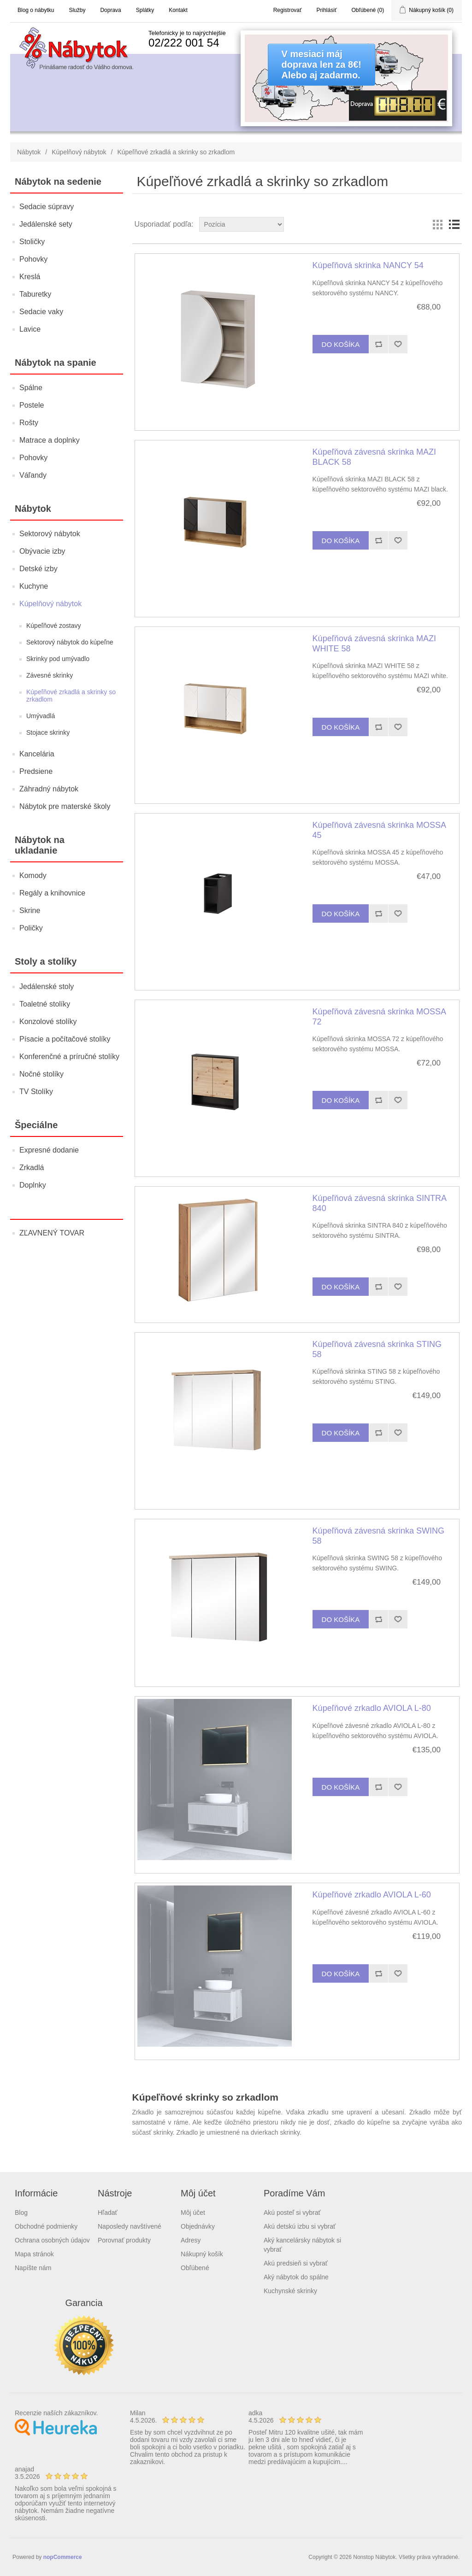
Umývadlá (40, 716)
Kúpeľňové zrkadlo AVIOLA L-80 (372, 1708)
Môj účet (193, 2212)
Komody (33, 875)
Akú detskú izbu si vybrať (300, 2226)
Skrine (29, 910)
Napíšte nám (33, 2268)
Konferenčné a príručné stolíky (69, 1056)
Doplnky (32, 1185)
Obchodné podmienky (46, 2226)
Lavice (30, 329)
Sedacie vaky (41, 312)
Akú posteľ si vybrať (292, 2212)
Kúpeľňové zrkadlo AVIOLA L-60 (372, 1894)
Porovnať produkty (124, 2240)
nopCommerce (62, 2557)
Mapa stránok (34, 2254)
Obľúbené (195, 2268)
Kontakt (178, 10)
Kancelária (36, 754)
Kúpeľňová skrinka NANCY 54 (368, 265)
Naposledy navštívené (129, 2226)
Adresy (191, 2240)
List (454, 224)
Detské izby (38, 569)
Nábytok (29, 152)
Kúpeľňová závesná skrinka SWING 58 (378, 1536)
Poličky (31, 928)
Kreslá (29, 277)
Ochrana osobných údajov (52, 2240)
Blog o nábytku (36, 10)
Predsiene (36, 771)
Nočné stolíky (41, 1074)
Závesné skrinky (49, 675)
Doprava (110, 10)
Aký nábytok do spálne (296, 2277)
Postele (31, 405)
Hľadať (108, 2212)
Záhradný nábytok (48, 789)
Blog (21, 2212)
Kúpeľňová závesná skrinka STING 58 (377, 1349)
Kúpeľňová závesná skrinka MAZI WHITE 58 (374, 643)
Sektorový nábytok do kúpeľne (69, 642)
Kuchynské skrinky (290, 2291)
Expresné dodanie (49, 1150)
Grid (437, 224)
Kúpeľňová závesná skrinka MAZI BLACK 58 (374, 457)
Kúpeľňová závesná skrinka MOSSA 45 (379, 830)
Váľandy (33, 475)
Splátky (145, 10)
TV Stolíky (36, 1091)
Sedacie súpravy (46, 207)
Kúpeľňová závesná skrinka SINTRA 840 (379, 1203)
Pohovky (33, 259)
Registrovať (287, 10)
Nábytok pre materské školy (64, 806)
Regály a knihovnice (52, 893)
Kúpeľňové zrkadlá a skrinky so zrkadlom (71, 695)
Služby (77, 10)
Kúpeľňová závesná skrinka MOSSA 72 (379, 1016)
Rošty (28, 423)
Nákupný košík (202, 2254)
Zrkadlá (31, 1167)
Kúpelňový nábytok (79, 152)
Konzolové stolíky (48, 1021)
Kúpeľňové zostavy (53, 625)
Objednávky (198, 2226)
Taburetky (35, 294)
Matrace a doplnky (49, 440)
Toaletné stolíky (44, 1004)
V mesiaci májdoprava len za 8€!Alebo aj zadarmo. (321, 64)
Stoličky (32, 242)
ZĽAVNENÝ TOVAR (51, 1233)
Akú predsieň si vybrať (296, 2263)
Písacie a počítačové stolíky (64, 1039)
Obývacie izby (42, 551)
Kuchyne (33, 586)
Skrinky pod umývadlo (57, 658)
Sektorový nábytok (49, 534)
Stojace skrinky (48, 732)
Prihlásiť (327, 10)
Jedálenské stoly (46, 986)
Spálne (30, 388)
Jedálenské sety (45, 224)
